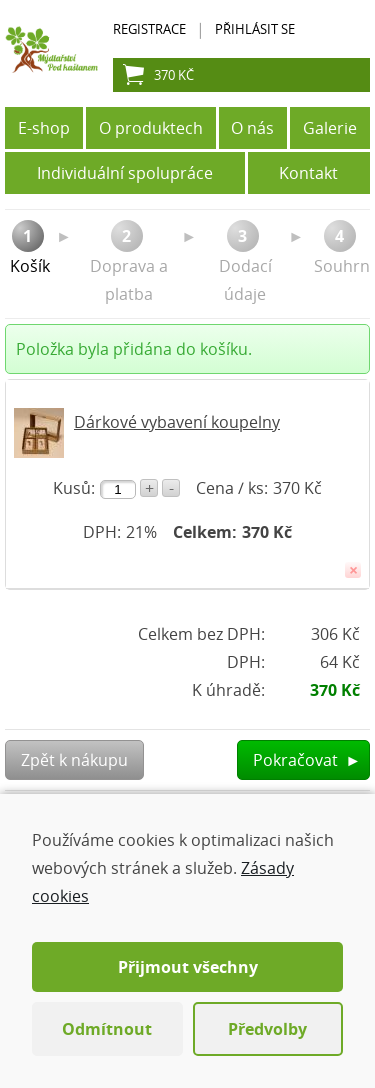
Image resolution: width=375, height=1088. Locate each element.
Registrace (149, 29)
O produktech (151, 128)
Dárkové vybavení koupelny (177, 422)
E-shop (44, 128)
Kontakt (308, 173)
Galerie (330, 128)
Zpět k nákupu (74, 760)
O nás (252, 128)
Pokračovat (307, 760)
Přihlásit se (255, 29)
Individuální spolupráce (125, 173)
